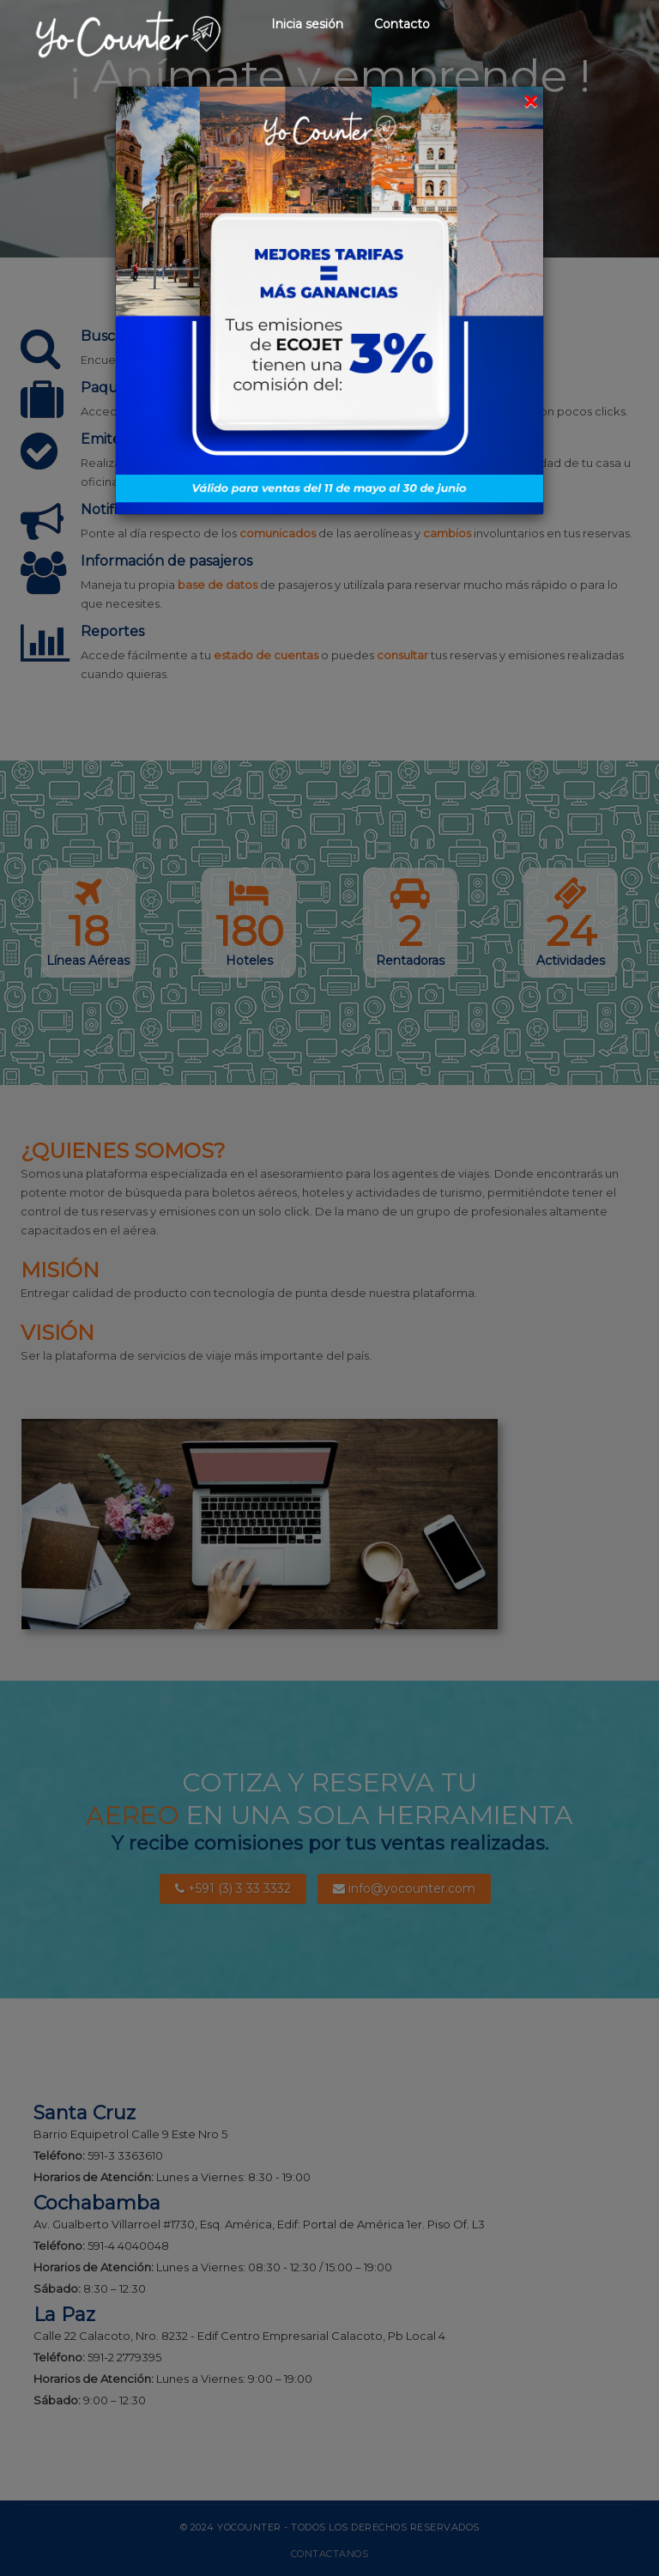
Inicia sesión (307, 24)
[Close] (530, 102)
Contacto (402, 24)
